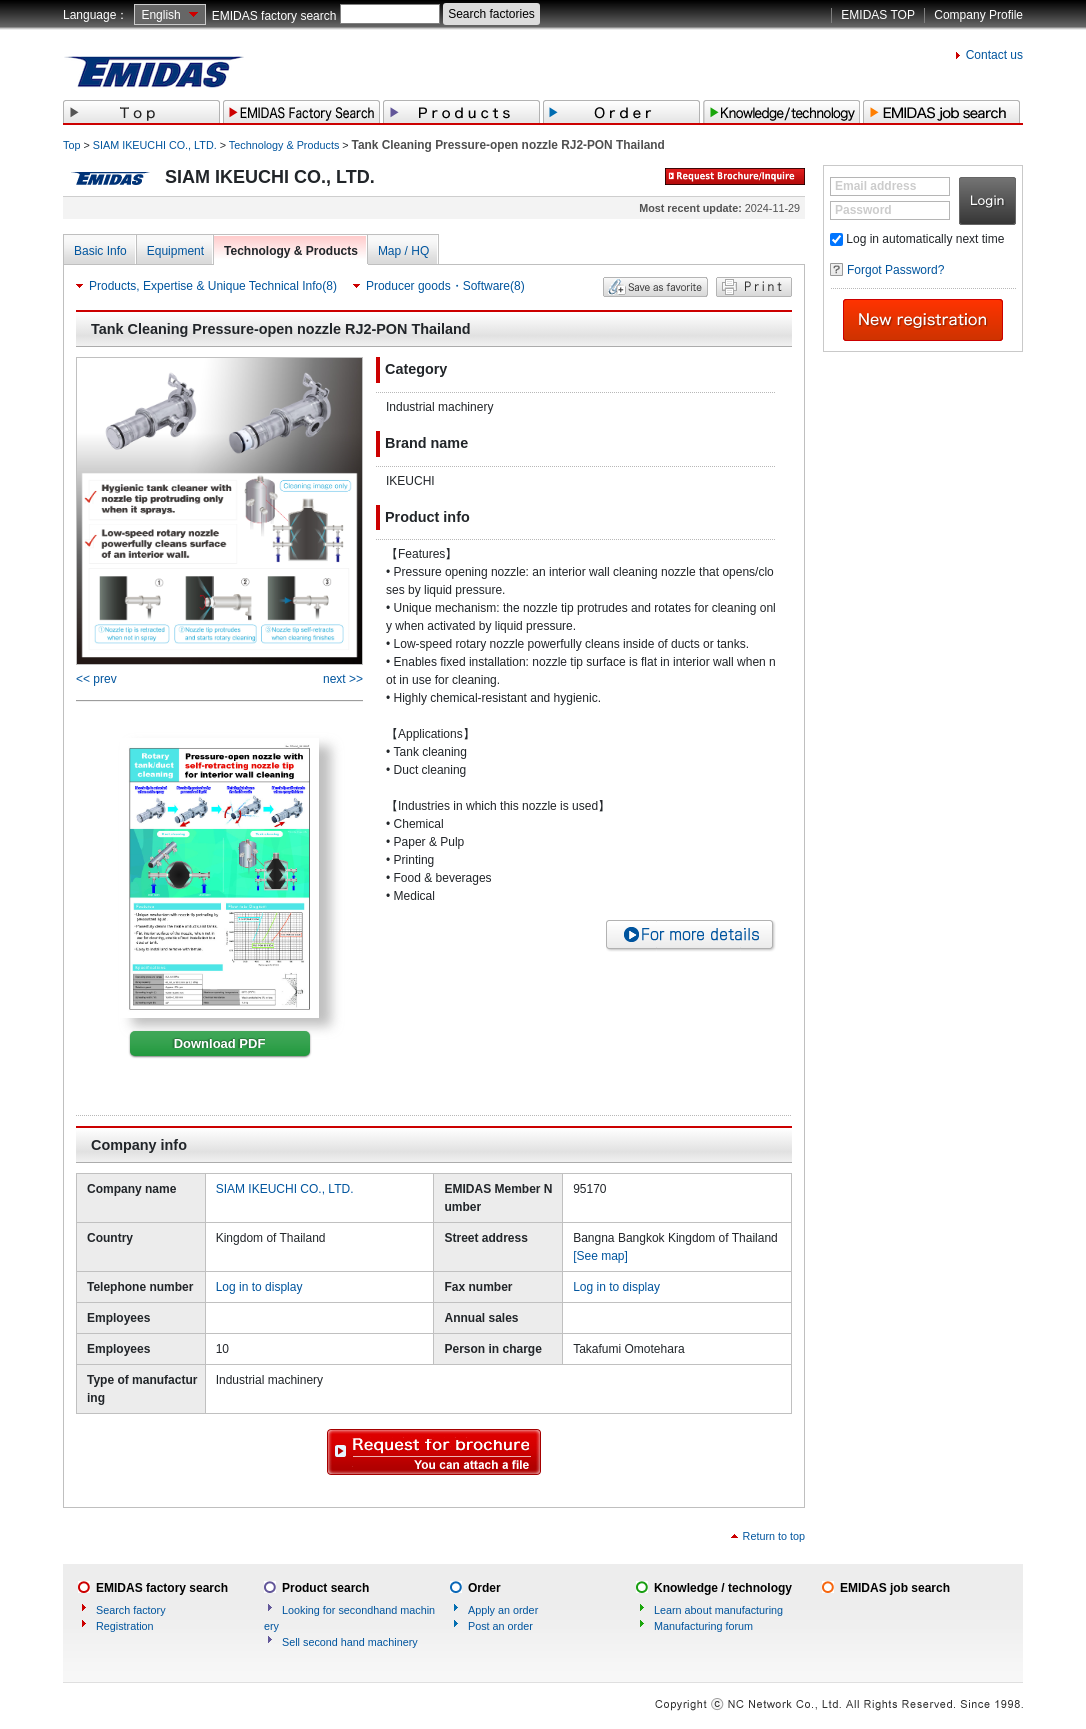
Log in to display (259, 1287)
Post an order (500, 1626)
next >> (343, 679)
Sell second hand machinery (350, 1642)
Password (863, 210)
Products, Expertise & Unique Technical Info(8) (213, 286)
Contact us (994, 55)
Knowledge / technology (723, 1588)
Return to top (774, 1536)
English (160, 15)
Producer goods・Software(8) (445, 286)
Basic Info (100, 251)
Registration (125, 1626)
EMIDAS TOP (878, 15)
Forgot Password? (895, 270)
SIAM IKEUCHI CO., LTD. (155, 145)
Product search (325, 1588)
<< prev (96, 679)
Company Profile (978, 15)
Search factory (131, 1610)
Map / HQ (403, 251)
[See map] (600, 1256)
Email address (875, 186)
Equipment (175, 251)
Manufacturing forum (703, 1626)
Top (71, 145)
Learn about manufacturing (718, 1610)
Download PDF (220, 1043)
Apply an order (503, 1610)
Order (484, 1588)
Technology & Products (284, 145)
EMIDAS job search (895, 1588)
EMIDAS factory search (274, 16)
